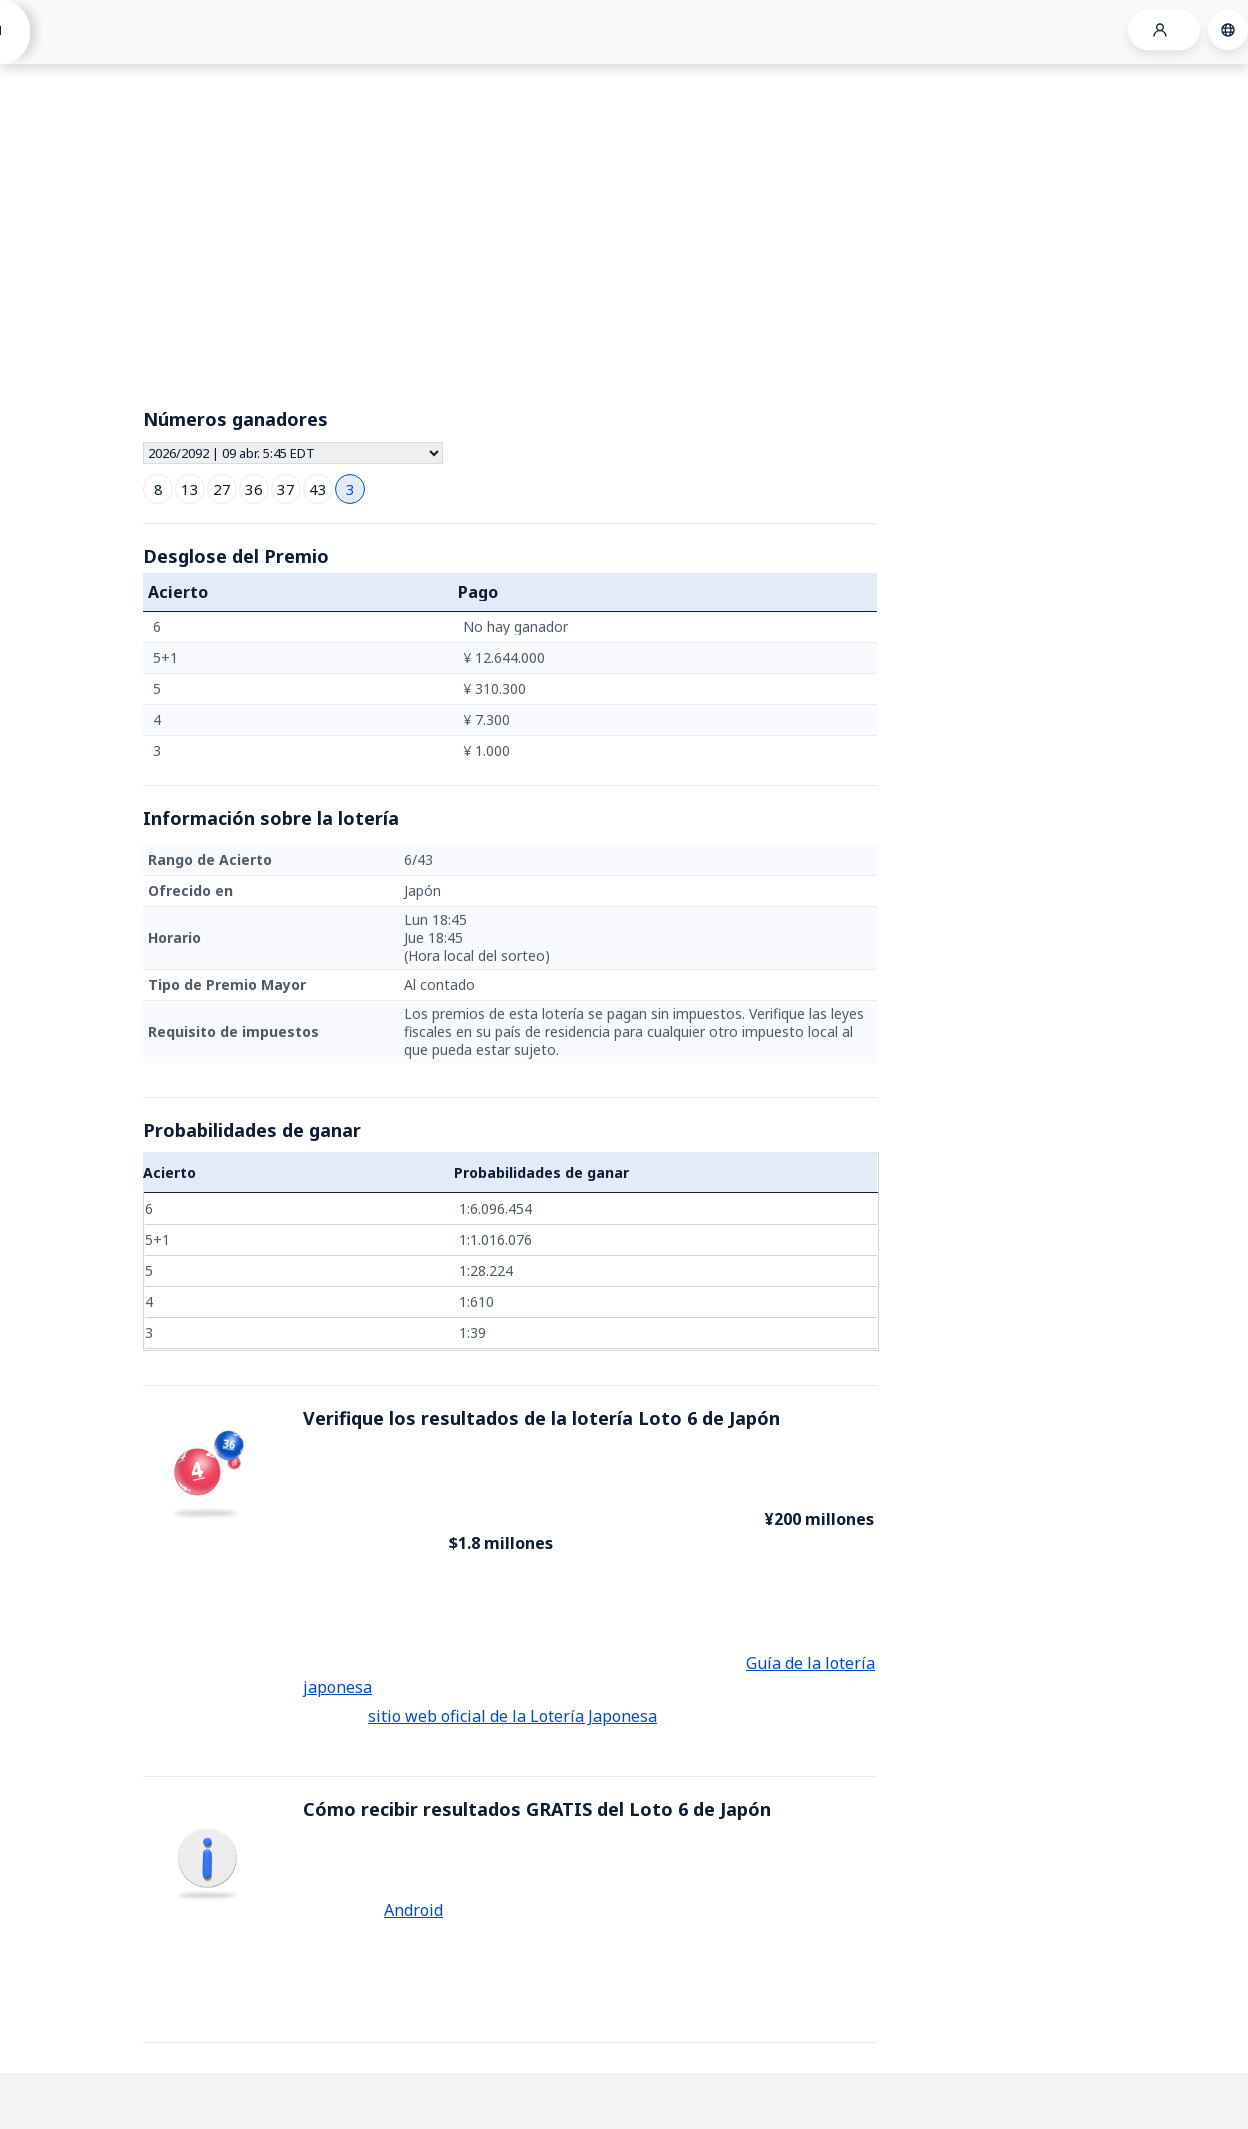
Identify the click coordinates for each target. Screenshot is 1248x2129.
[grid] (510, 689)
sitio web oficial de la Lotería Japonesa (512, 1716)
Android (413, 1910)
